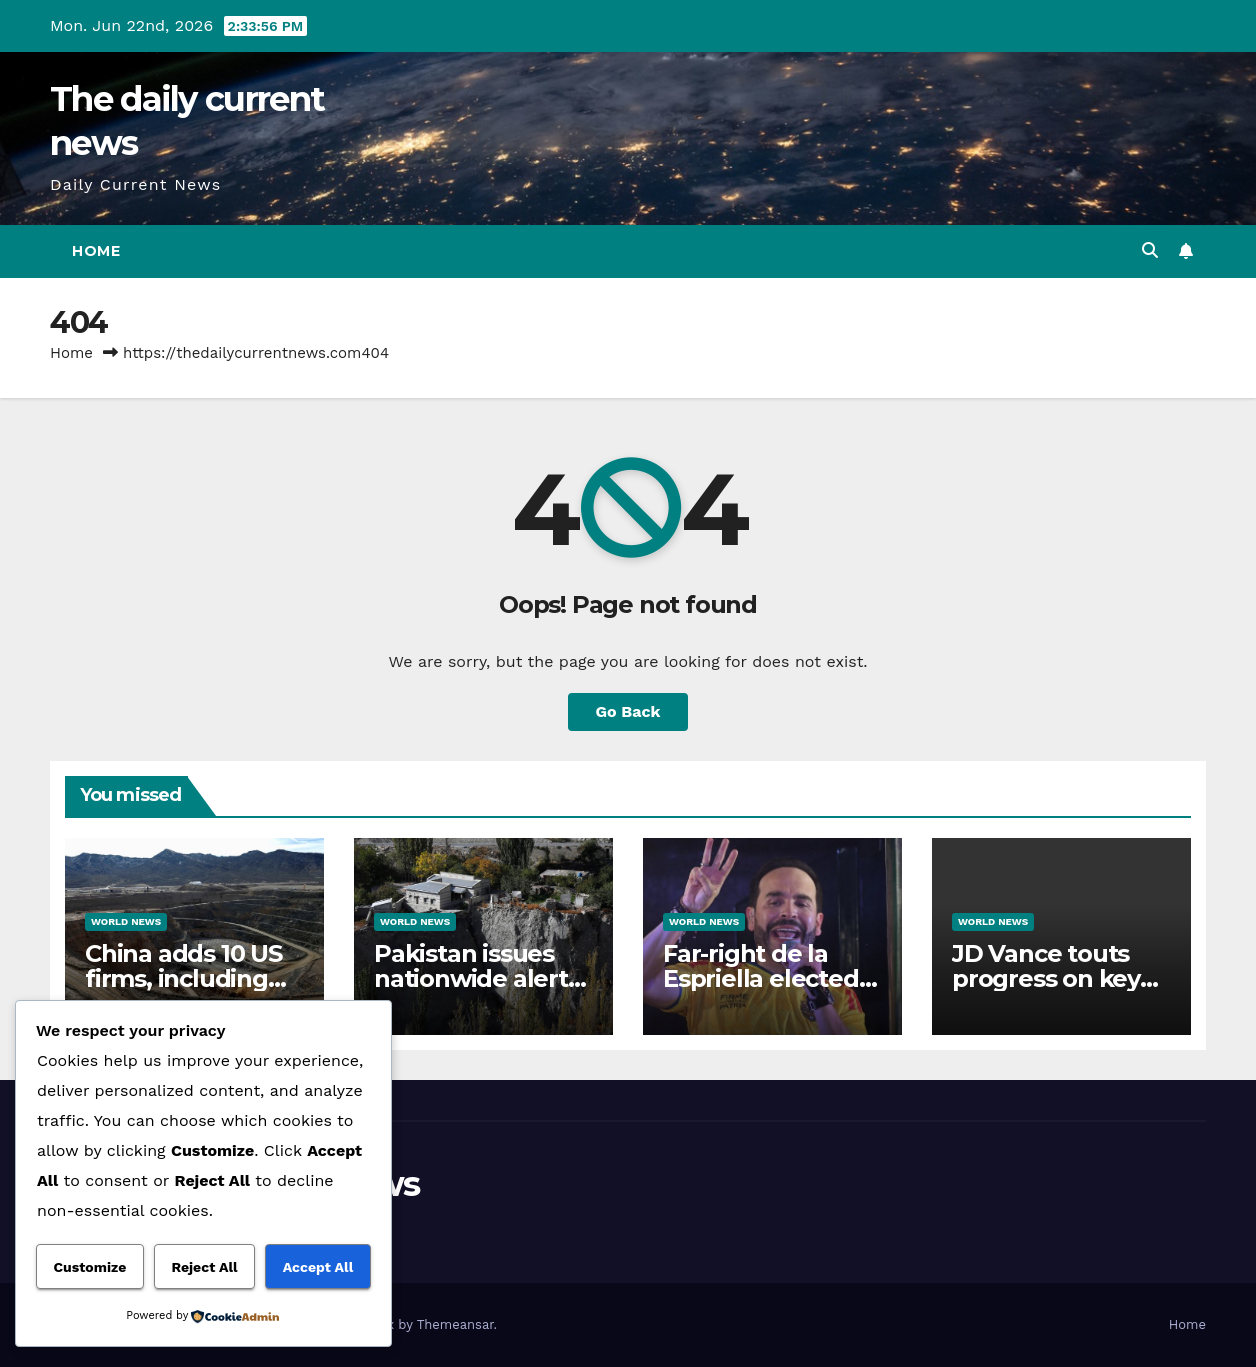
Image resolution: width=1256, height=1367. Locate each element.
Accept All (318, 1267)
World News (126, 921)
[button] (1150, 250)
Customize (90, 1267)
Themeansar (455, 1324)
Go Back (628, 711)
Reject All (204, 1267)
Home (96, 251)
